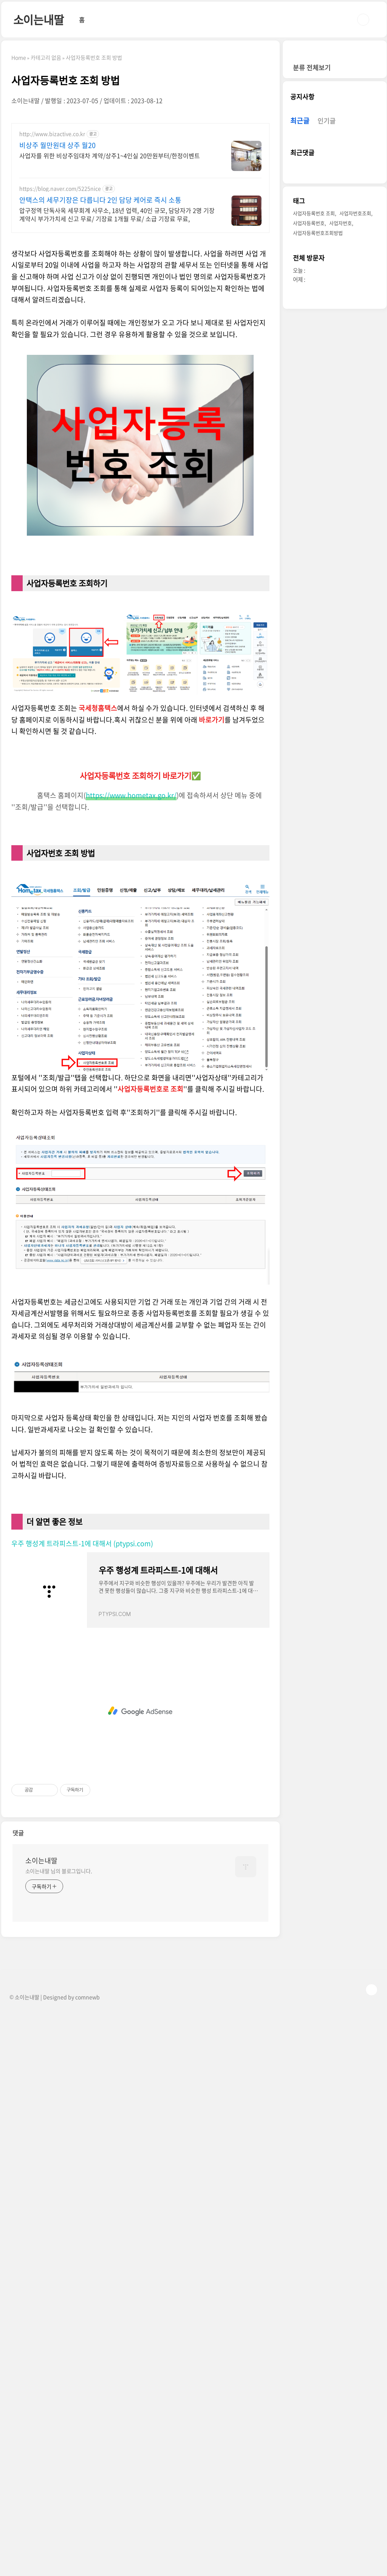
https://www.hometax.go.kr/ (131, 901)
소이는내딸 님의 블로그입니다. (58, 1976)
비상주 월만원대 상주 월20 (57, 145)
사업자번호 (340, 449)
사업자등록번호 (309, 449)
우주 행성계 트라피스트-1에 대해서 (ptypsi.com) (82, 1649)
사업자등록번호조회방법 (318, 459)
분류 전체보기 (312, 294)
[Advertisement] (140, 293)
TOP (371, 2095)
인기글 (326, 347)
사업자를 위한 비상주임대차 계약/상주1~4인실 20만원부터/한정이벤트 (109, 155)
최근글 (300, 347)
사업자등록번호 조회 (314, 439)
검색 (363, 19)
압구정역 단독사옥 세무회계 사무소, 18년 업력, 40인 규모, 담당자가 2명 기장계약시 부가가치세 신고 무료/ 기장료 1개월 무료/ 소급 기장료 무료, (117, 214)
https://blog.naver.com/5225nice (60, 188)
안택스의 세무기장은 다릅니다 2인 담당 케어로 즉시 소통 (100, 200)
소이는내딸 (38, 19)
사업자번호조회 (355, 439)
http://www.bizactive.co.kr (52, 134)
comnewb (87, 2102)
